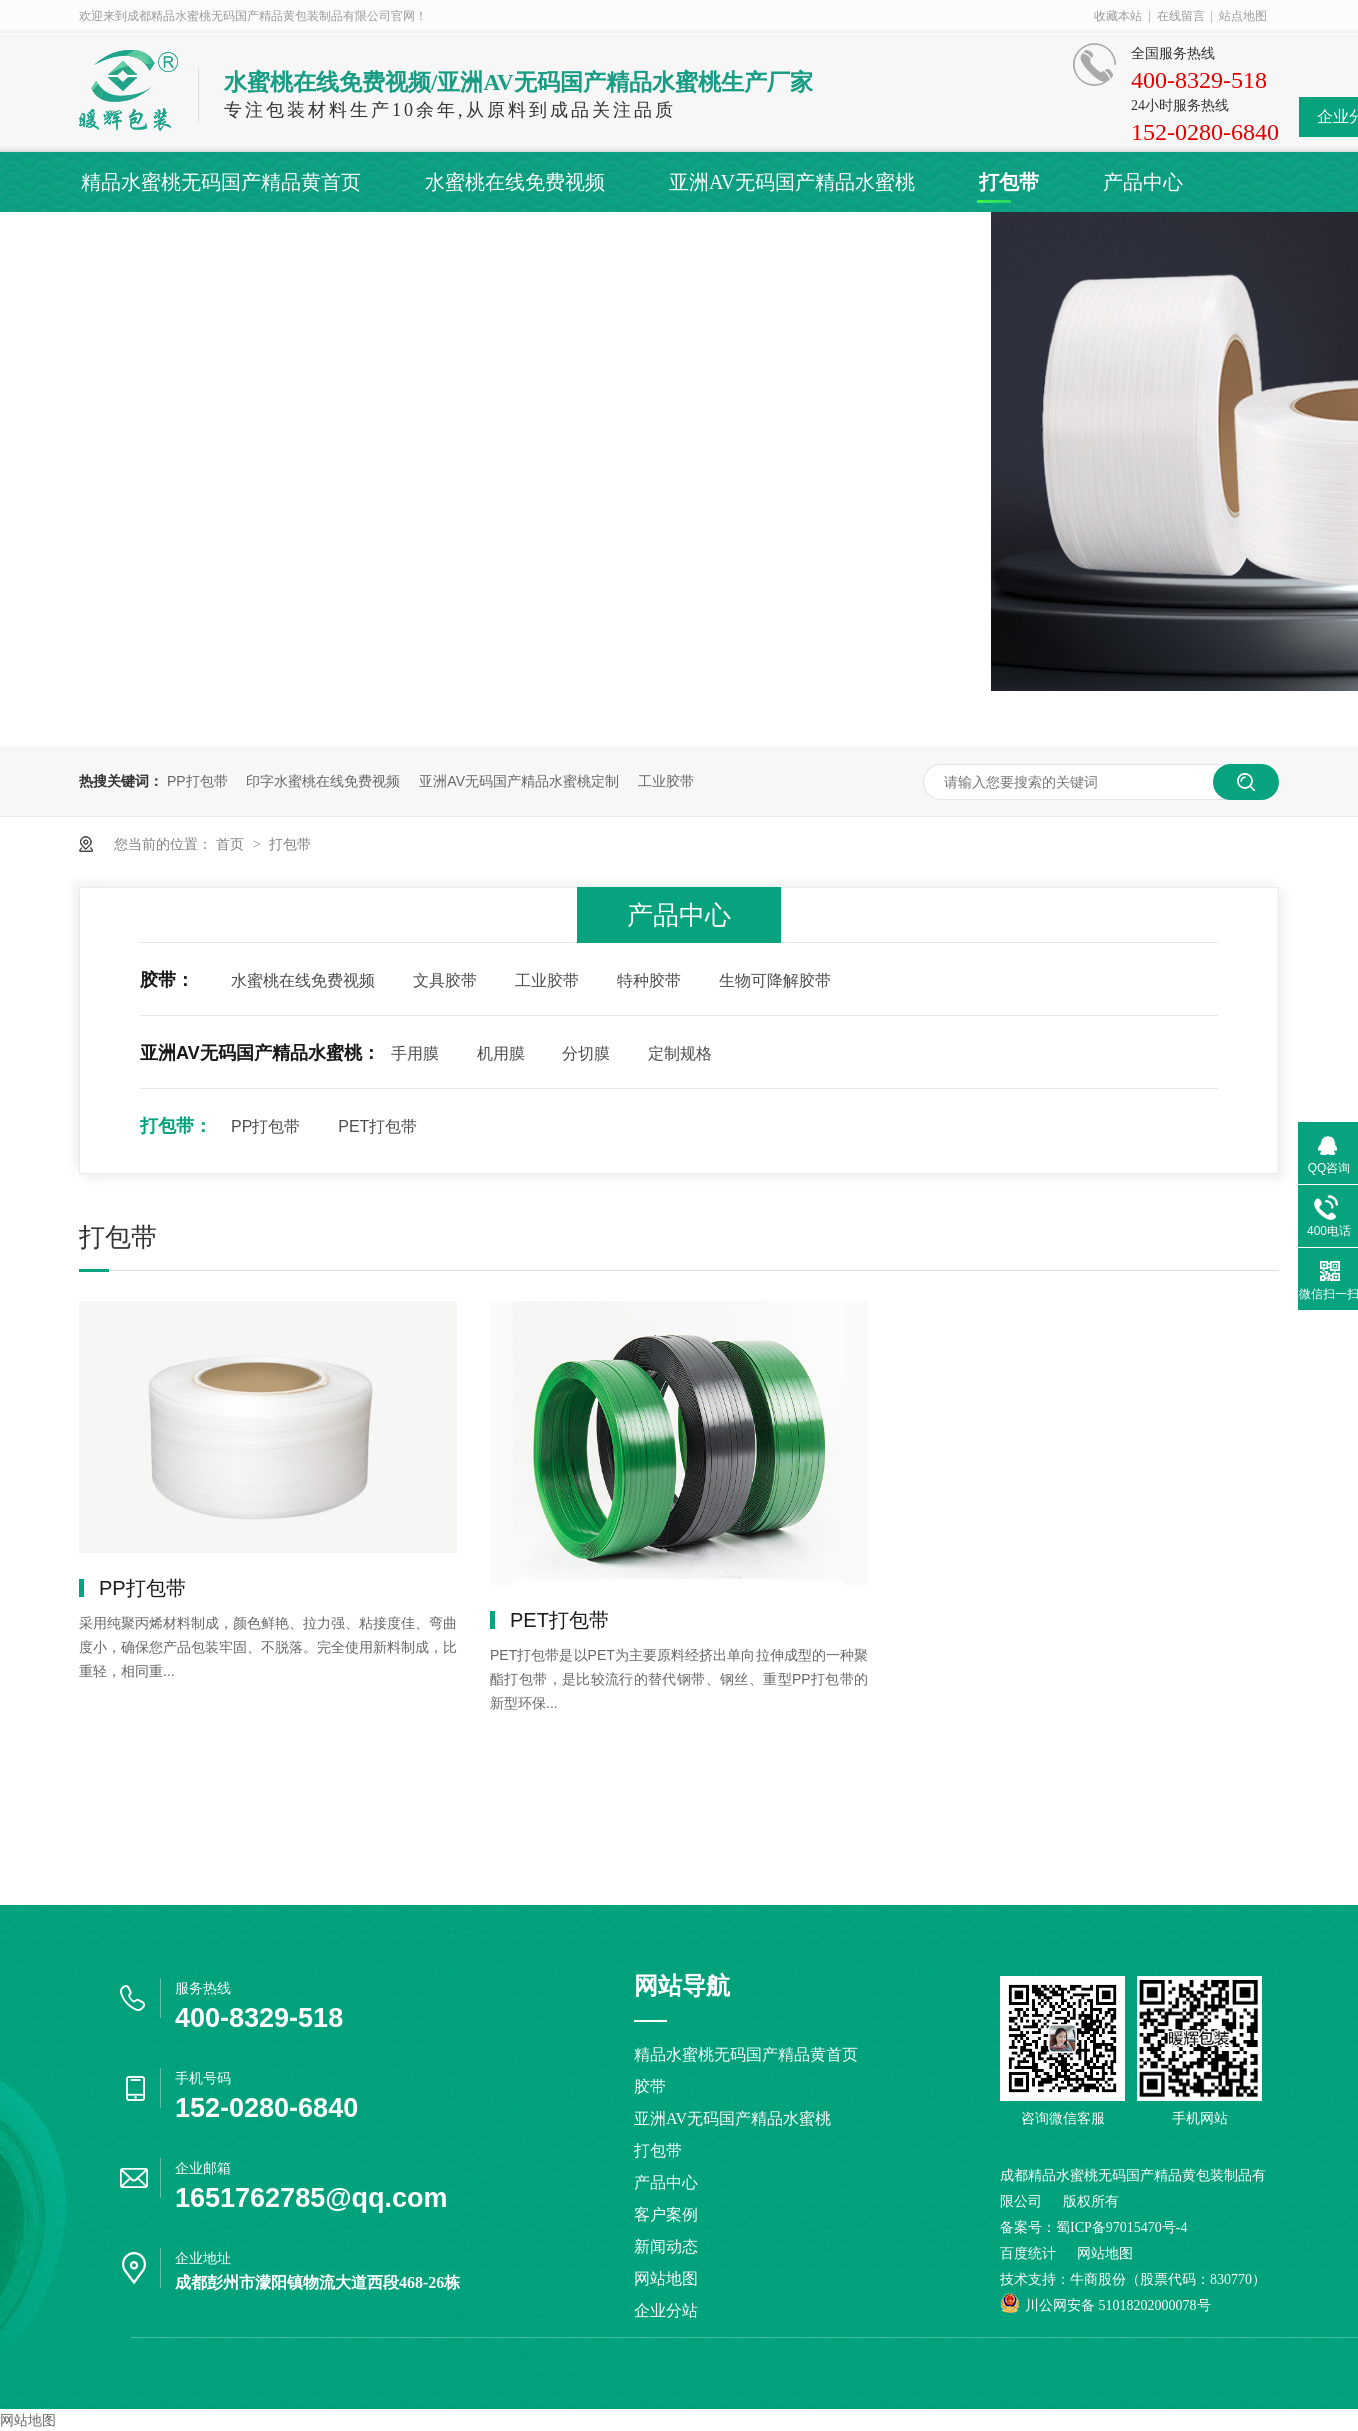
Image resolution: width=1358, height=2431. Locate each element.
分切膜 (586, 1053)
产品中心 (1143, 182)
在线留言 (1181, 16)
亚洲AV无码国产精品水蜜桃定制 (519, 781)
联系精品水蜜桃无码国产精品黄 (851, 242)
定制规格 (680, 1053)
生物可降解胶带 (775, 980)
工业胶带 (666, 781)
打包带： (176, 1126)
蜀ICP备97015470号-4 (1121, 2227)
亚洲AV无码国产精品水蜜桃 (792, 182)
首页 (232, 844)
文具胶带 (445, 980)
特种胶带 (649, 980)
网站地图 (666, 2278)
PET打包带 (377, 1126)
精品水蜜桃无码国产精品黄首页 (221, 182)
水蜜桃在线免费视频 (515, 182)
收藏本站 (1118, 16)
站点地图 (1243, 16)
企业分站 (666, 2310)
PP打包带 (197, 781)
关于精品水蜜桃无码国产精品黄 (509, 242)
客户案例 (121, 242)
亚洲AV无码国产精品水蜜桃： (260, 1053)
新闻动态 (265, 242)
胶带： (167, 980)
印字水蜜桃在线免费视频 (323, 781)
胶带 (650, 2086)
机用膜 (501, 1053)
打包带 (1009, 182)
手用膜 (415, 1053)
